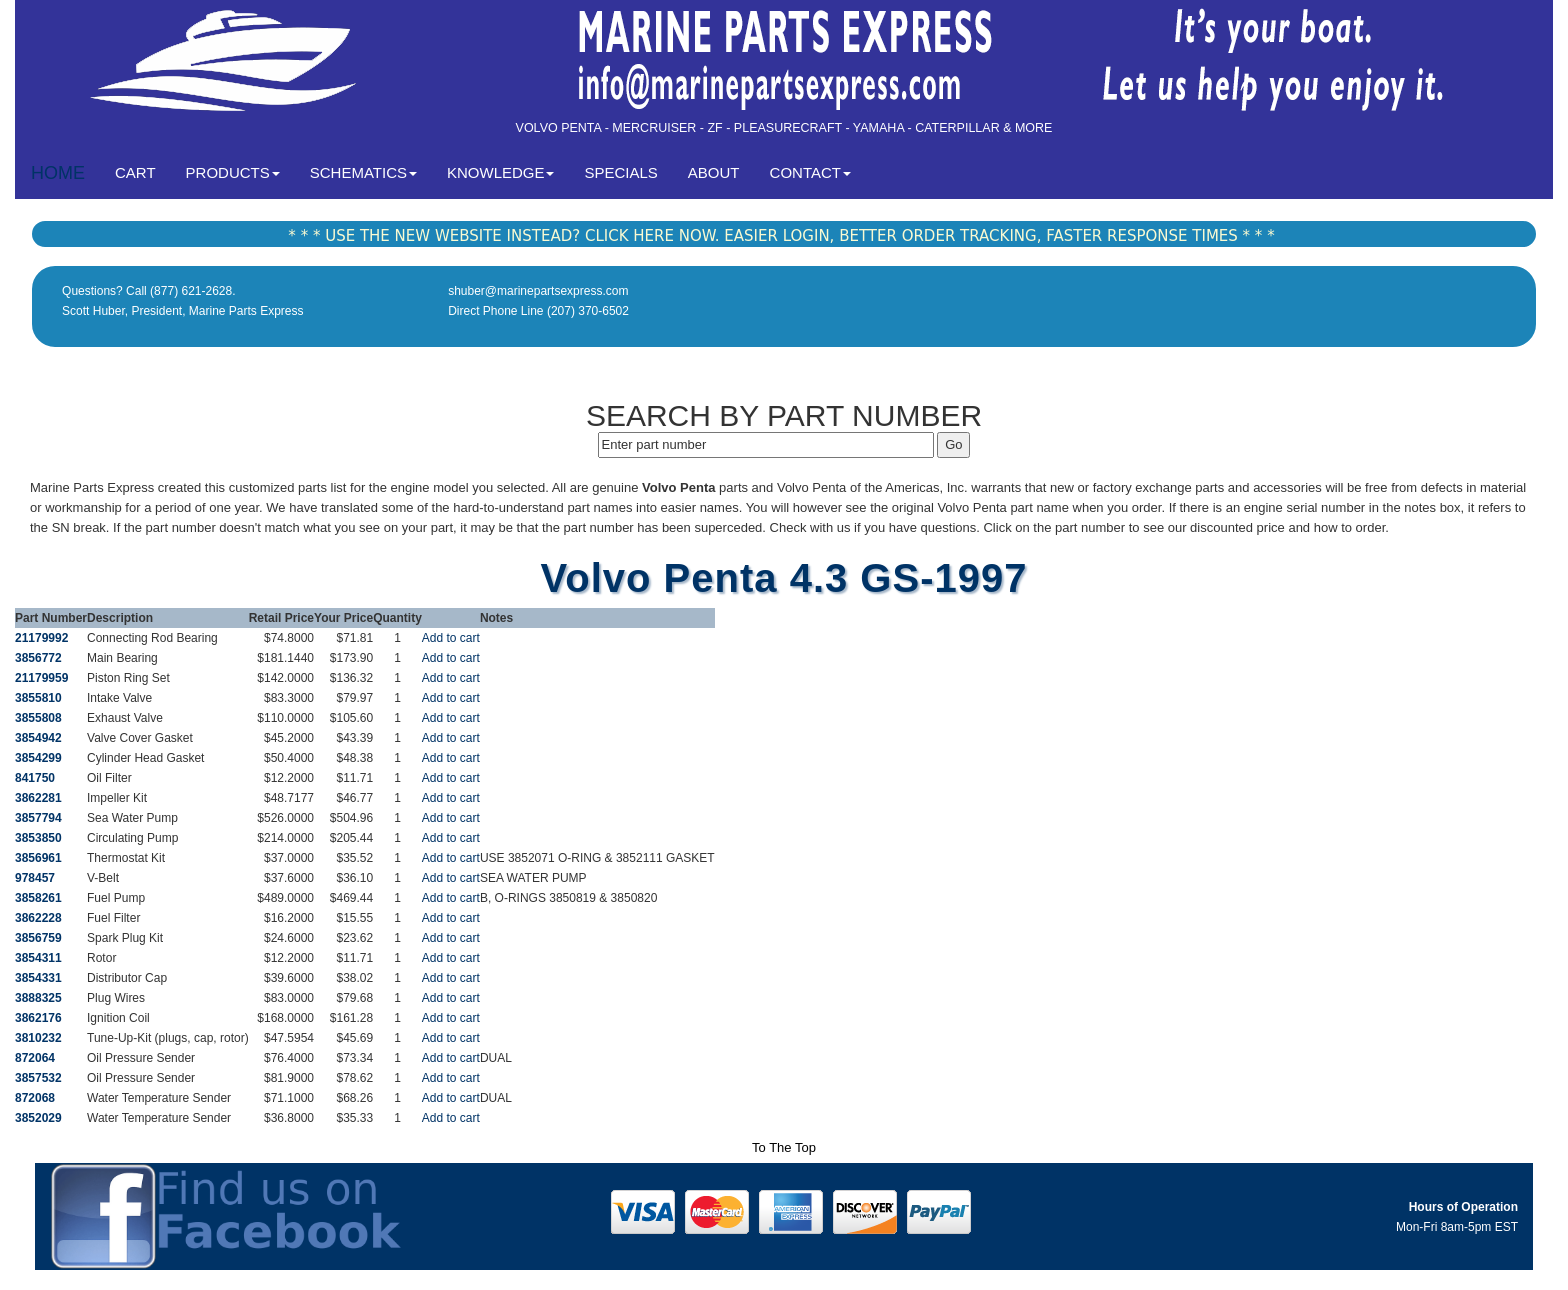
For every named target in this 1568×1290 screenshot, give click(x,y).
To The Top (784, 1147)
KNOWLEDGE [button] (501, 172)
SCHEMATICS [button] (363, 172)
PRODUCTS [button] (233, 172)
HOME (58, 173)
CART (143, 171)
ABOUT (714, 172)
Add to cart (451, 638)
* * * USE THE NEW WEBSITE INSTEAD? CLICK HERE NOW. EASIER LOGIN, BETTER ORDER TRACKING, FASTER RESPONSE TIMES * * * (781, 236)
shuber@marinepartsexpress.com (538, 291)
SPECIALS (620, 172)
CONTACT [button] (810, 172)
